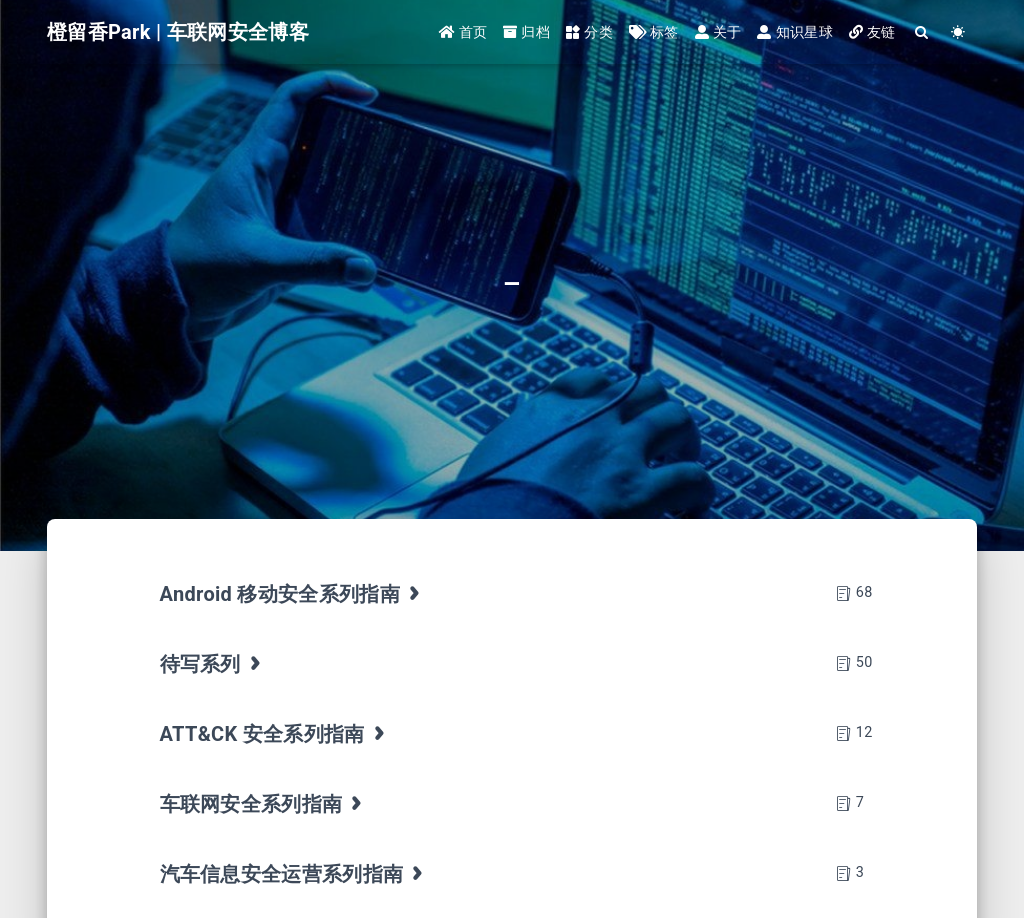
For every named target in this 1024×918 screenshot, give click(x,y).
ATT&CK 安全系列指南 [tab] (275, 734)
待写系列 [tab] (213, 664)
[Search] (922, 32)
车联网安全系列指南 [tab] (263, 804)
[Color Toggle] (958, 32)
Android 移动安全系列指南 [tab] (292, 594)
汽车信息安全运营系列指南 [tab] (294, 874)
